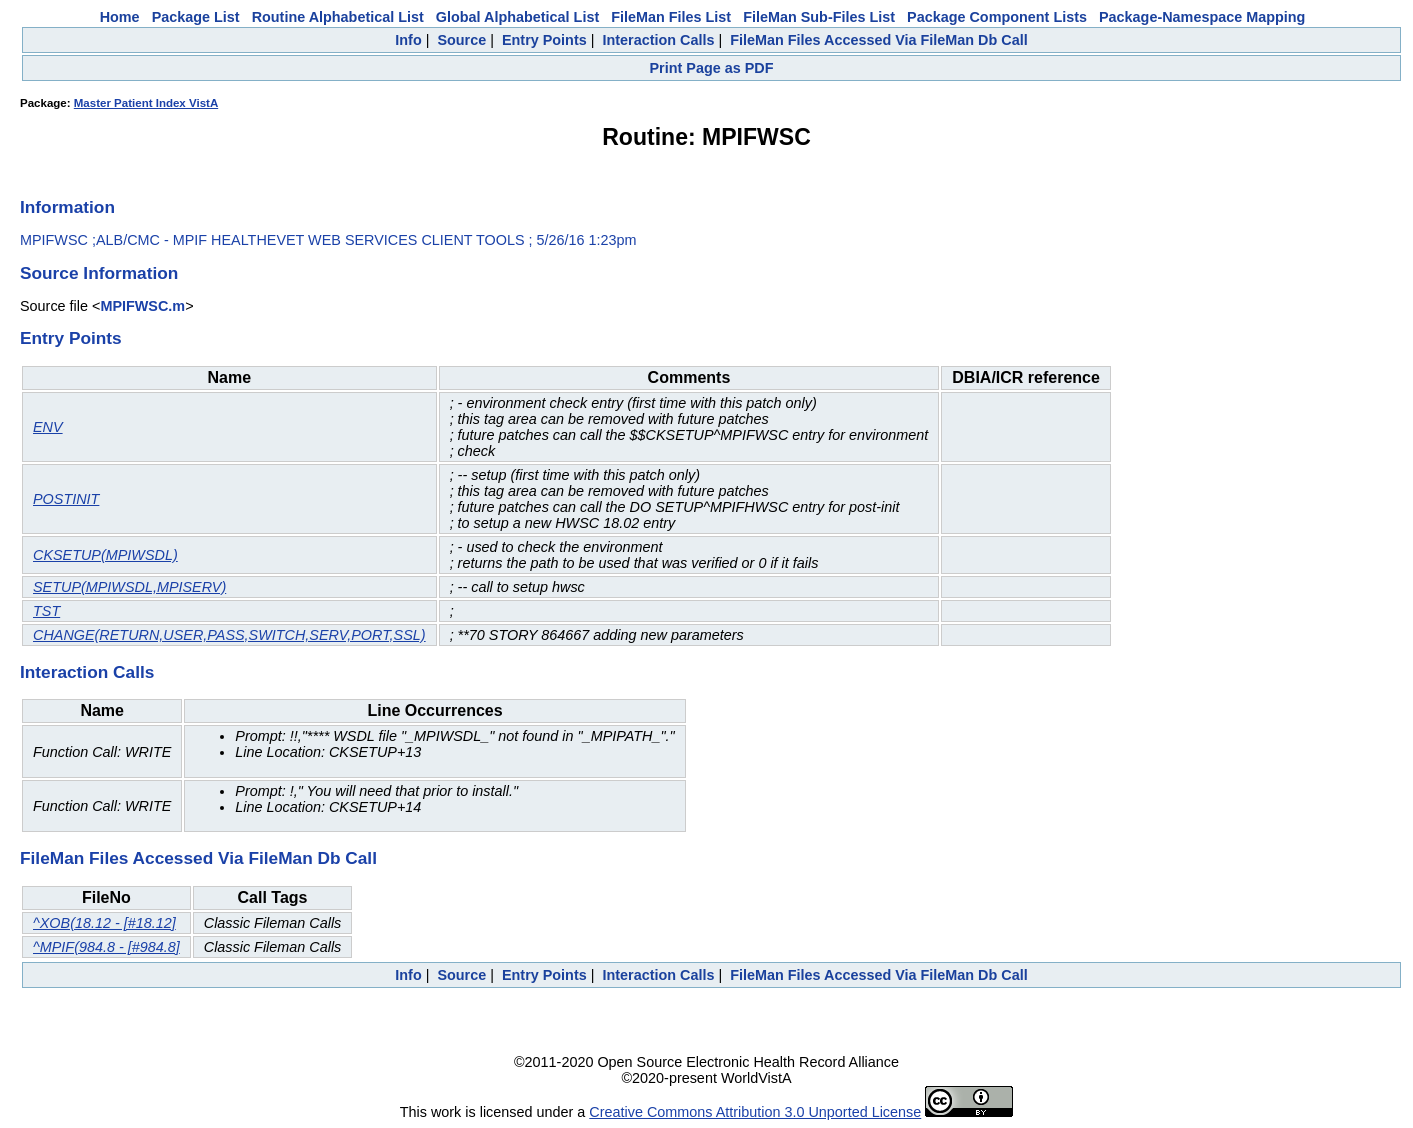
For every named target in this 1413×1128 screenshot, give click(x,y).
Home (120, 17)
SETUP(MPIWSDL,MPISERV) (129, 587)
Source (461, 40)
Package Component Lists (997, 17)
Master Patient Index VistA (146, 103)
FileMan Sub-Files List (819, 17)
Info (408, 40)
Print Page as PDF (712, 68)
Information (67, 207)
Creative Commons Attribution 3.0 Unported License (755, 1112)
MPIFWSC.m (142, 306)
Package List (196, 17)
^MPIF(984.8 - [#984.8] (106, 947)
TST (46, 611)
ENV (48, 427)
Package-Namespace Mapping (1202, 17)
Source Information (99, 273)
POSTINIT (66, 499)
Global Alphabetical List (517, 17)
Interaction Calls (658, 40)
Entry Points (544, 40)
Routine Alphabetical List (338, 17)
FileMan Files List (671, 17)
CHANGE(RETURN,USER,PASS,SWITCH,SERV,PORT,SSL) (229, 635)
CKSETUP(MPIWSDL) (105, 555)
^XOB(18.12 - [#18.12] (104, 923)
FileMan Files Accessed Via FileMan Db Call (879, 40)
